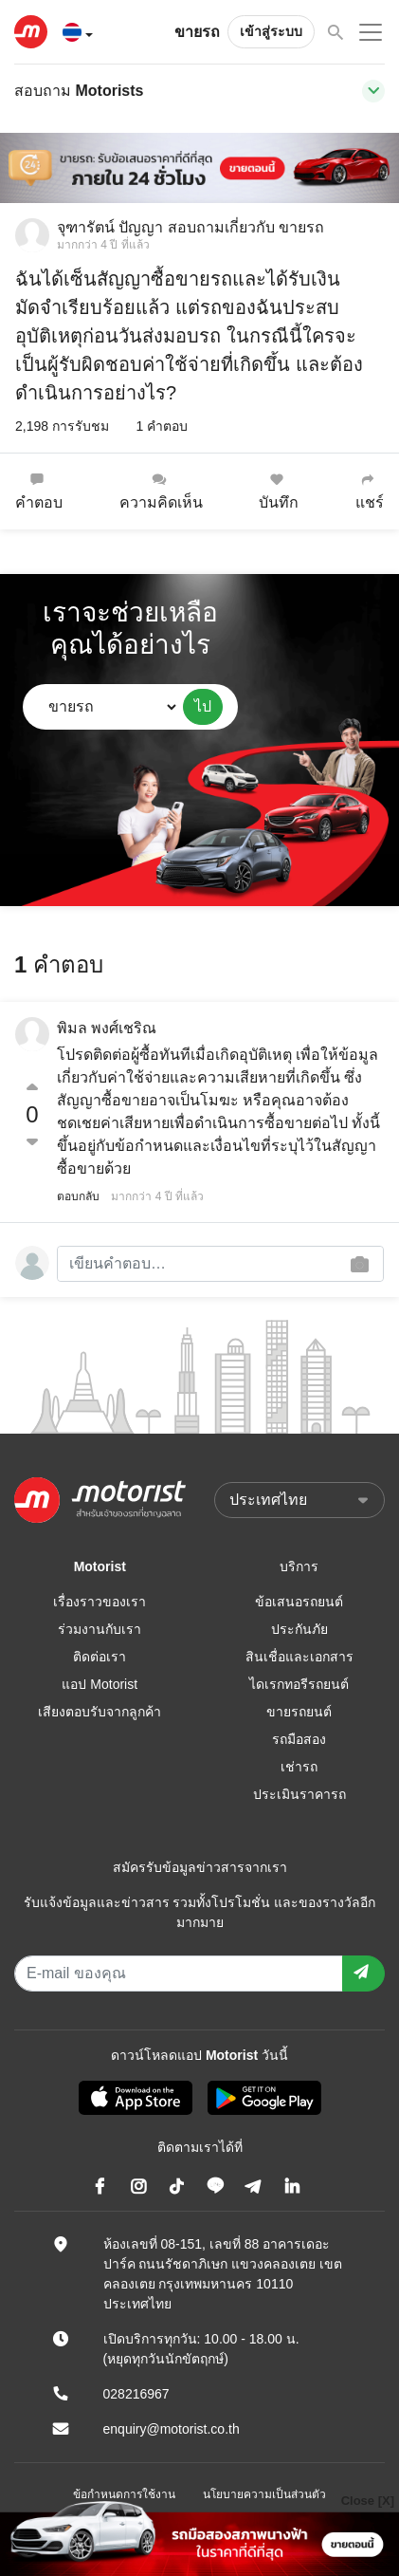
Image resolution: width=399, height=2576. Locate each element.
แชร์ (369, 491)
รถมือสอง (299, 1739)
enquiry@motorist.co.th (171, 2429)
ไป (202, 706)
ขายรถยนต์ (299, 1711)
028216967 (136, 2393)
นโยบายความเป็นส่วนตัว (264, 2494)
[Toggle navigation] (373, 91)
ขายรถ (197, 32)
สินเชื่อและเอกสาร (299, 1656)
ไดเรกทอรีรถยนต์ (299, 1684)
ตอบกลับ (78, 1196)
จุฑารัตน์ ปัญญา (110, 227)
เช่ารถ (299, 1766)
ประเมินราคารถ (299, 1794)
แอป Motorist (99, 1684)
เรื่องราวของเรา (99, 1601)
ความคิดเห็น (161, 491)
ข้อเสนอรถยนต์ (299, 1601)
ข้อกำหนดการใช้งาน (124, 2494)
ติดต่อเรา (99, 1656)
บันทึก (279, 491)
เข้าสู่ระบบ (271, 31)
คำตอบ (39, 491)
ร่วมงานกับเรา (99, 1629)
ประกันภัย (299, 1629)
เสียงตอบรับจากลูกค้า (99, 1711)
